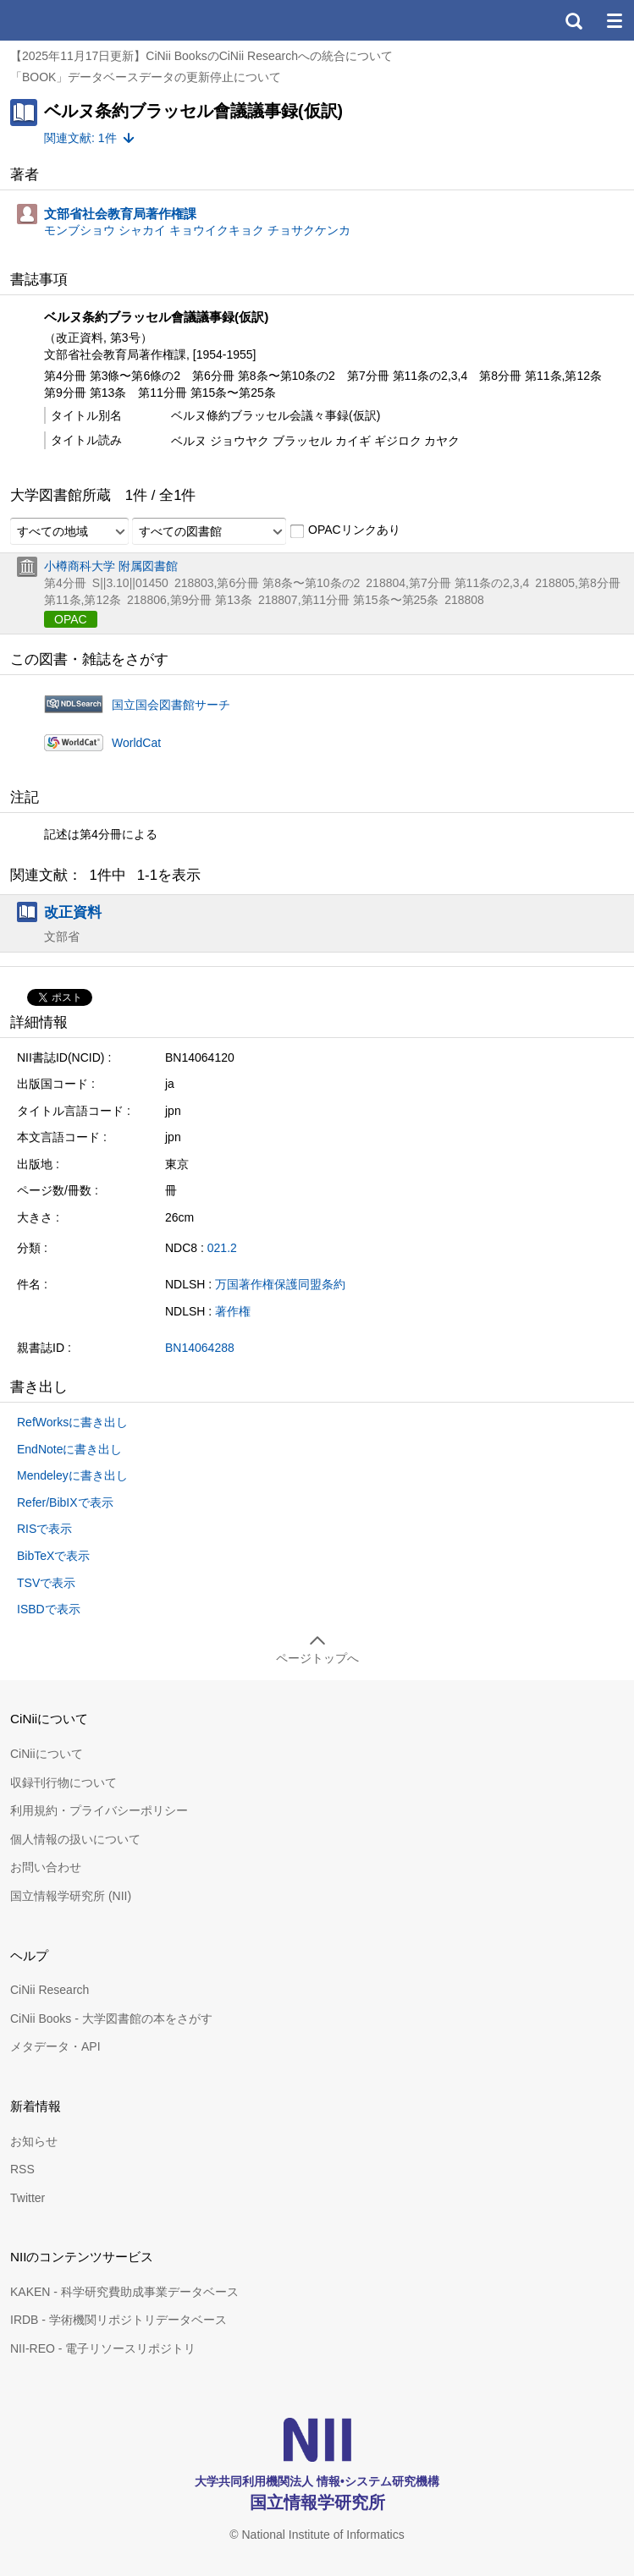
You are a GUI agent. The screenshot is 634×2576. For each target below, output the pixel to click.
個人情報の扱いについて (75, 1839)
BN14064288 (199, 1347)
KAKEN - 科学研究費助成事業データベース (124, 2292)
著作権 (233, 1311)
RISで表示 (44, 1528)
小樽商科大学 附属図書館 (111, 566)
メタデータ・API (55, 2046)
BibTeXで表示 (53, 1556)
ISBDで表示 (48, 1609)
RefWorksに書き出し (72, 1422)
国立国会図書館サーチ (171, 704)
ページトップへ (317, 1658)
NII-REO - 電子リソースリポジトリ (103, 2348)
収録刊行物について (63, 1782)
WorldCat (136, 743)
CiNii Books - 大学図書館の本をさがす (111, 2018)
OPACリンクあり (344, 530)
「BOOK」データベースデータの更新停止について (145, 77)
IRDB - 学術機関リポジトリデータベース (118, 2319)
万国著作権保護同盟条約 (280, 1284)
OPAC (70, 619)
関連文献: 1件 (80, 138)
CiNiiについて (46, 1753)
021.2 (222, 1248)
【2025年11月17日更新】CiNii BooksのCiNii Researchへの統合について (201, 56)
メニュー (614, 20)
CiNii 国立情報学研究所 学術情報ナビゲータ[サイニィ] (74, 20)
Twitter (27, 2198)
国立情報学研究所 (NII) (70, 1896)
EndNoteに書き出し (69, 1449)
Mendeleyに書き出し (72, 1475)
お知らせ (34, 2141)
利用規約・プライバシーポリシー (99, 1810)
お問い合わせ (45, 1867)
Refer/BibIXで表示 (65, 1502)
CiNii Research (49, 1990)
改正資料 (73, 912)
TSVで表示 (46, 1583)
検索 (573, 20)
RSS (22, 2169)
